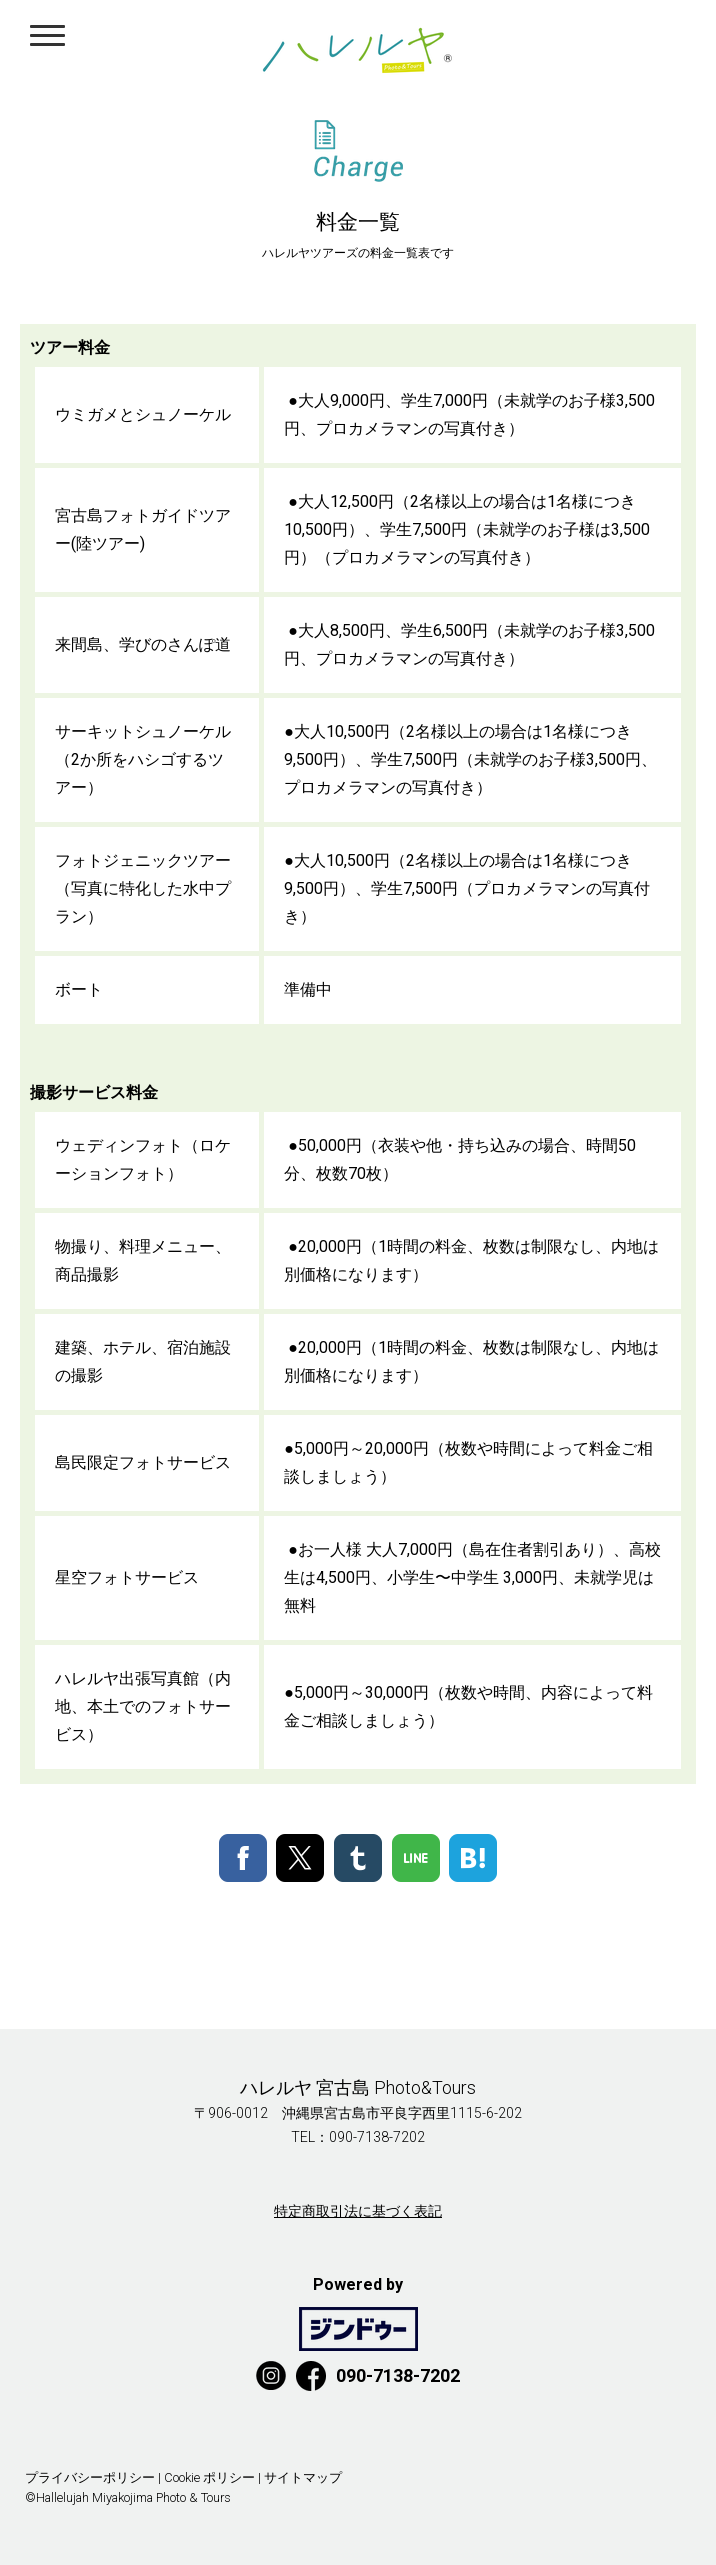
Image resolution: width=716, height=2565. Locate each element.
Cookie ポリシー (209, 2477)
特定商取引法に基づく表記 (358, 2211)
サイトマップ (303, 2477)
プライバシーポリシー (90, 2477)
